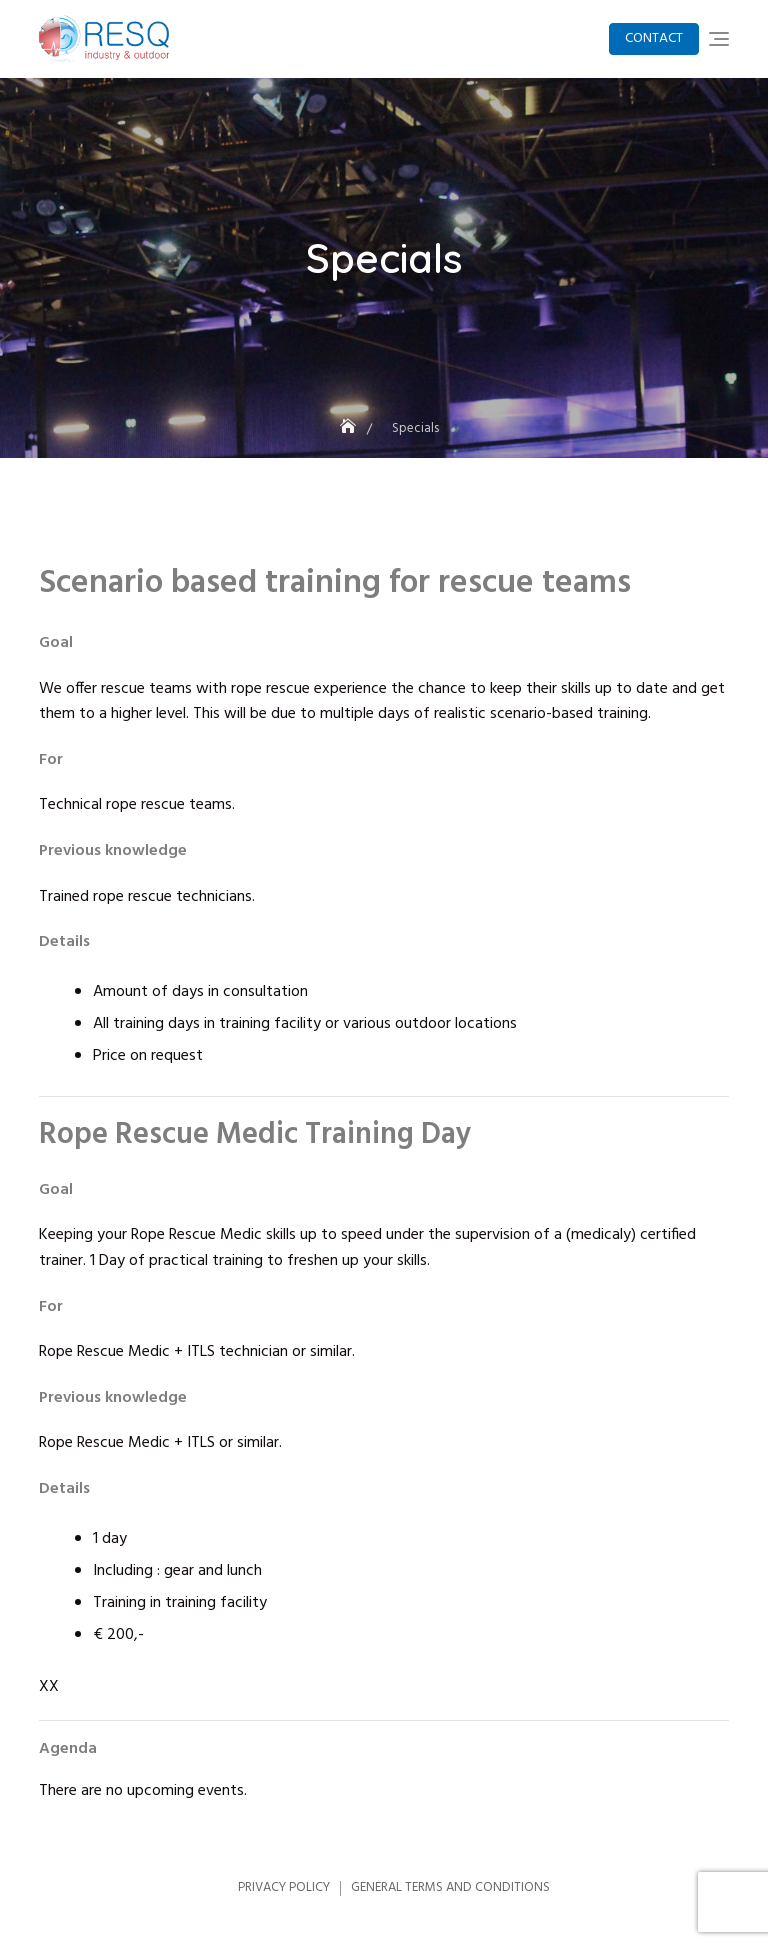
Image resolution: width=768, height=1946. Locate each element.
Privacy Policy (284, 1887)
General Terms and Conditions (450, 1887)
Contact (654, 38)
